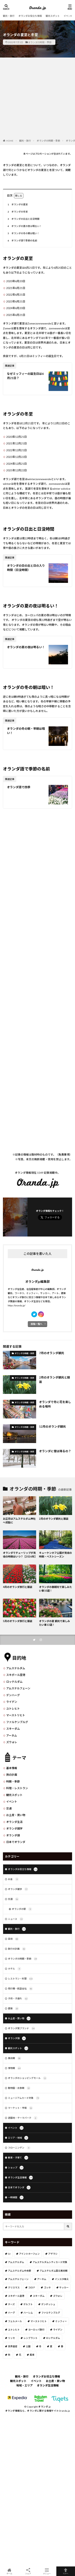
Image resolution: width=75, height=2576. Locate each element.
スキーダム (13, 1728)
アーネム (11, 1735)
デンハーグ (13, 1695)
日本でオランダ (15, 1842)
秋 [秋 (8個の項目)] (9, 2354)
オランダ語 (13, 1835)
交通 (9, 1808)
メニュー (47, 2571)
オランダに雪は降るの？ (55, 1451)
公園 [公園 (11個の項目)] (28, 2346)
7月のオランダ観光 (51, 1353)
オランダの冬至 (17, 211)
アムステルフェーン (18, 1688)
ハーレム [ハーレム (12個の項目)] (28, 2312)
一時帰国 (16, 2197)
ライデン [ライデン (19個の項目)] (57, 2329)
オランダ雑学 (14, 1828)
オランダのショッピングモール (27, 2078)
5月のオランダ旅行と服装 (17, 1621)
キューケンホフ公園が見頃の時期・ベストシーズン (55, 1554)
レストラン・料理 (20, 1979)
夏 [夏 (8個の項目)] (51, 2346)
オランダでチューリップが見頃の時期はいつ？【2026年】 (19, 1554)
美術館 (14, 2058)
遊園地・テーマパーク (23, 2118)
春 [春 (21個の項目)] (62, 2346)
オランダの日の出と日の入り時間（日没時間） (26, 568)
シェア (28, 2571)
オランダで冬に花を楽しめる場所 (55, 1404)
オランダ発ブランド (21, 2028)
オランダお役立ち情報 (30, 15)
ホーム (9, 2571)
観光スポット (53, 15)
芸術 (13, 1939)
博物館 (14, 2068)
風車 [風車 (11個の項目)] (32, 2354)
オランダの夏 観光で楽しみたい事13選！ (54, 1623)
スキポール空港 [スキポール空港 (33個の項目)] (16, 2295)
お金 (13, 1879)
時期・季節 (13, 1781)
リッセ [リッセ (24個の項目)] (11, 2338)
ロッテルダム (14, 1681)
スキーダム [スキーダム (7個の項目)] (38, 2295)
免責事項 (63, 1154)
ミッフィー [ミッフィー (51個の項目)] (61, 2321)
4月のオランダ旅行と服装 (17, 1587)
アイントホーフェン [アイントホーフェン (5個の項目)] (29, 2253)
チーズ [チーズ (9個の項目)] (11, 2304)
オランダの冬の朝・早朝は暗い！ (26, 731)
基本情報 (11, 1768)
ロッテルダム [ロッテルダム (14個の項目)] (53, 2338)
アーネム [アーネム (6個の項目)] (41, 2279)
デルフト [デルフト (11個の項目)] (28, 2304)
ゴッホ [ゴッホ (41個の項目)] (47, 2287)
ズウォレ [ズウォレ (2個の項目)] (57, 2295)
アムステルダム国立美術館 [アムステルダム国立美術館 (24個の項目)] (53, 2270)
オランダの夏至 (17, 204)
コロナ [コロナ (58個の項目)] (31, 2287)
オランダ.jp (44, 2406)
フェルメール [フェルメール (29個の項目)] (15, 2321)
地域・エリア (24, 2385)
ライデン (11, 1701)
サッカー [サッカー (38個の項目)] (64, 2287)
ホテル (14, 1969)
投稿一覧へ (36, 1324)
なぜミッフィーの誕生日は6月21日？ (25, 376)
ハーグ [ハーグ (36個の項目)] (11, 2312)
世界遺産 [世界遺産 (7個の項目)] (12, 2346)
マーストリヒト (15, 1715)
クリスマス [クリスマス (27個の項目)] (14, 2287)
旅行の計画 (17, 1949)
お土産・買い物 (15, 1815)
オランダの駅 (22, 1909)
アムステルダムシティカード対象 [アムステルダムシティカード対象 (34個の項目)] (50, 2262)
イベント (68, 15)
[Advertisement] (37, 99)
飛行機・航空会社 (20, 1989)
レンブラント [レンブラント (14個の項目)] (31, 2338)
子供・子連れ (18, 1999)
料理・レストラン (17, 1788)
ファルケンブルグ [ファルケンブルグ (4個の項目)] (50, 2312)
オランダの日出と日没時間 (22, 219)
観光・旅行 (9, 15)
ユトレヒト (13, 1708)
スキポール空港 (15, 1674)
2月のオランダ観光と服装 (54, 1380)
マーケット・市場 (20, 2108)
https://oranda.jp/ (16, 1305)
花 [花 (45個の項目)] (20, 2354)
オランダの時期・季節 (39, 42)
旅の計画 (11, 1774)
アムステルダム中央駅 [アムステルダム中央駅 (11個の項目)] (19, 2270)
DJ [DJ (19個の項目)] (9, 2253)
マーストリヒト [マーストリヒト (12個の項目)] (39, 2321)
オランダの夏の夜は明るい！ (24, 226)
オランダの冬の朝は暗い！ (22, 233)
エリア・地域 (18, 2138)
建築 (13, 2008)
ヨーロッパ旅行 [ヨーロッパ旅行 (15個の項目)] (36, 2329)
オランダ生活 (14, 1821)
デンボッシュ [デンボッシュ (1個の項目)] (48, 2304)
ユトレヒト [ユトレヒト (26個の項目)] (14, 2329)
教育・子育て (18, 2158)
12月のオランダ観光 (52, 1426)
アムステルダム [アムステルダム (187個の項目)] (16, 2262)
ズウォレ (11, 1742)
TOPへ (65, 2571)
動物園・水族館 (19, 2088)
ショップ (16, 2168)
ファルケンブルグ (17, 1722)
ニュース (15, 1919)
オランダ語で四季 (18, 787)
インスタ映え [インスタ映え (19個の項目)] (62, 2279)
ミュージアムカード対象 (24, 2098)
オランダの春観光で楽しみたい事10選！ (55, 1588)
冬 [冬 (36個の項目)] (40, 2346)
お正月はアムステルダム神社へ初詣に (19, 1520)
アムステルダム (15, 1668)
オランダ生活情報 (20, 2178)
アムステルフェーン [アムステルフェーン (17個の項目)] (18, 2279)
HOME (9, 140)
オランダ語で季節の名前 (21, 240)
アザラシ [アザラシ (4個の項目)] (53, 2253)
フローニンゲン (19, 2148)
